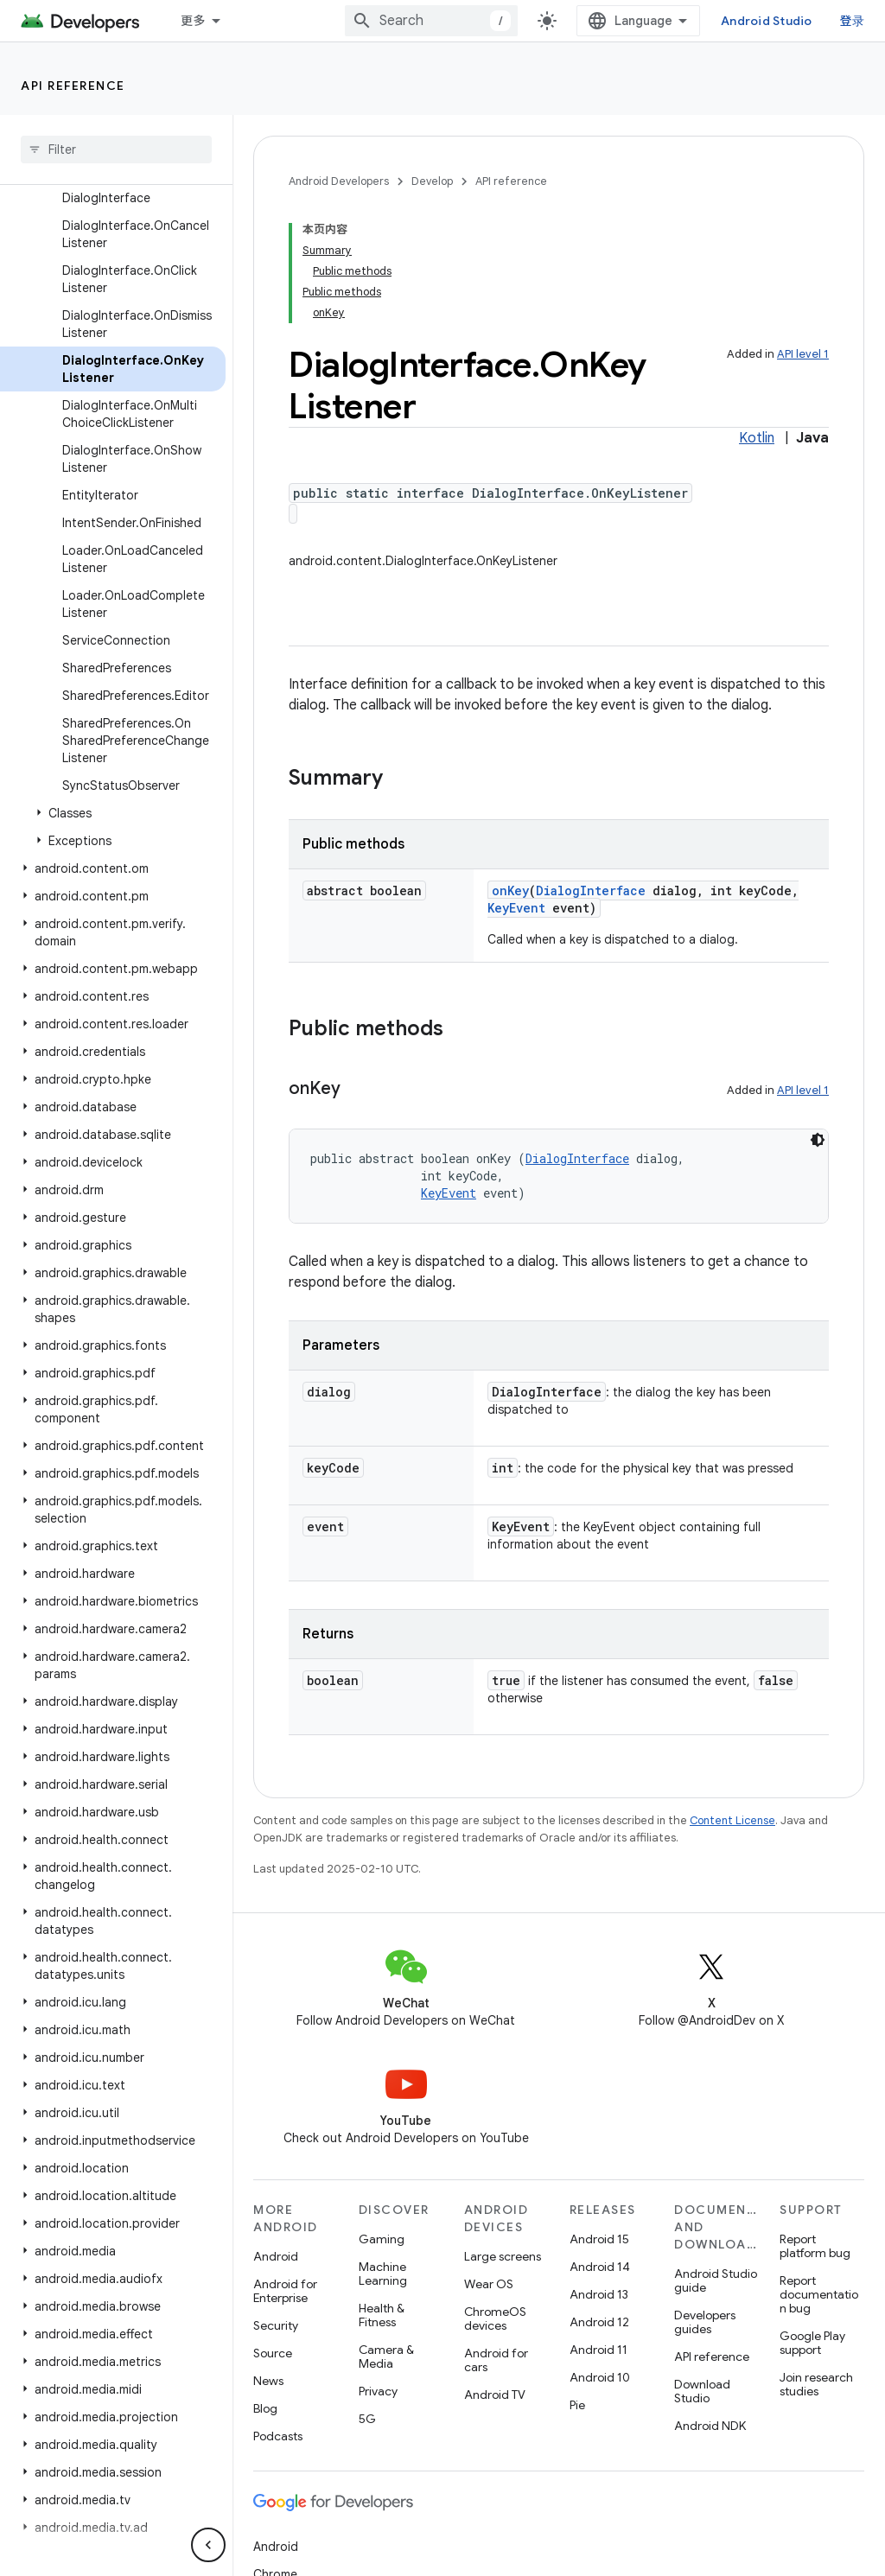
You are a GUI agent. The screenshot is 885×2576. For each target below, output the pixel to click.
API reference (73, 85)
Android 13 (599, 2294)
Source (272, 2353)
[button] (113, 813)
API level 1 (803, 354)
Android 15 (599, 2239)
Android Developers (339, 181)
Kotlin (756, 438)
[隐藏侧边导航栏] (208, 2545)
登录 (852, 21)
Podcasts (277, 2436)
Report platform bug (815, 2246)
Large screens (502, 2256)
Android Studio (766, 21)
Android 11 (598, 2349)
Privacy (378, 2391)
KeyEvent (516, 908)
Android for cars (496, 2360)
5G (367, 2419)
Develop (432, 181)
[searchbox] (116, 149)
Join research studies (816, 2384)
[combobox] (431, 20)
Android (275, 2256)
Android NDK (710, 2425)
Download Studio (702, 2391)
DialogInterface (591, 890)
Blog (265, 2408)
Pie (577, 2405)
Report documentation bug (819, 2294)
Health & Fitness (381, 2315)
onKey (510, 890)
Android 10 (600, 2377)
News (268, 2380)
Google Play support (812, 2342)
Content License (732, 1820)
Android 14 (600, 2266)
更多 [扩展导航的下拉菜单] (193, 21)
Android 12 (599, 2322)
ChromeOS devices (495, 2318)
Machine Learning (383, 2273)
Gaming (381, 2239)
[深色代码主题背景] (817, 1139)
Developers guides (704, 2322)
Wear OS (488, 2284)
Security (275, 2325)
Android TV (494, 2394)
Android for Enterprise (285, 2291)
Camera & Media (386, 2356)
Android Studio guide (715, 2280)
